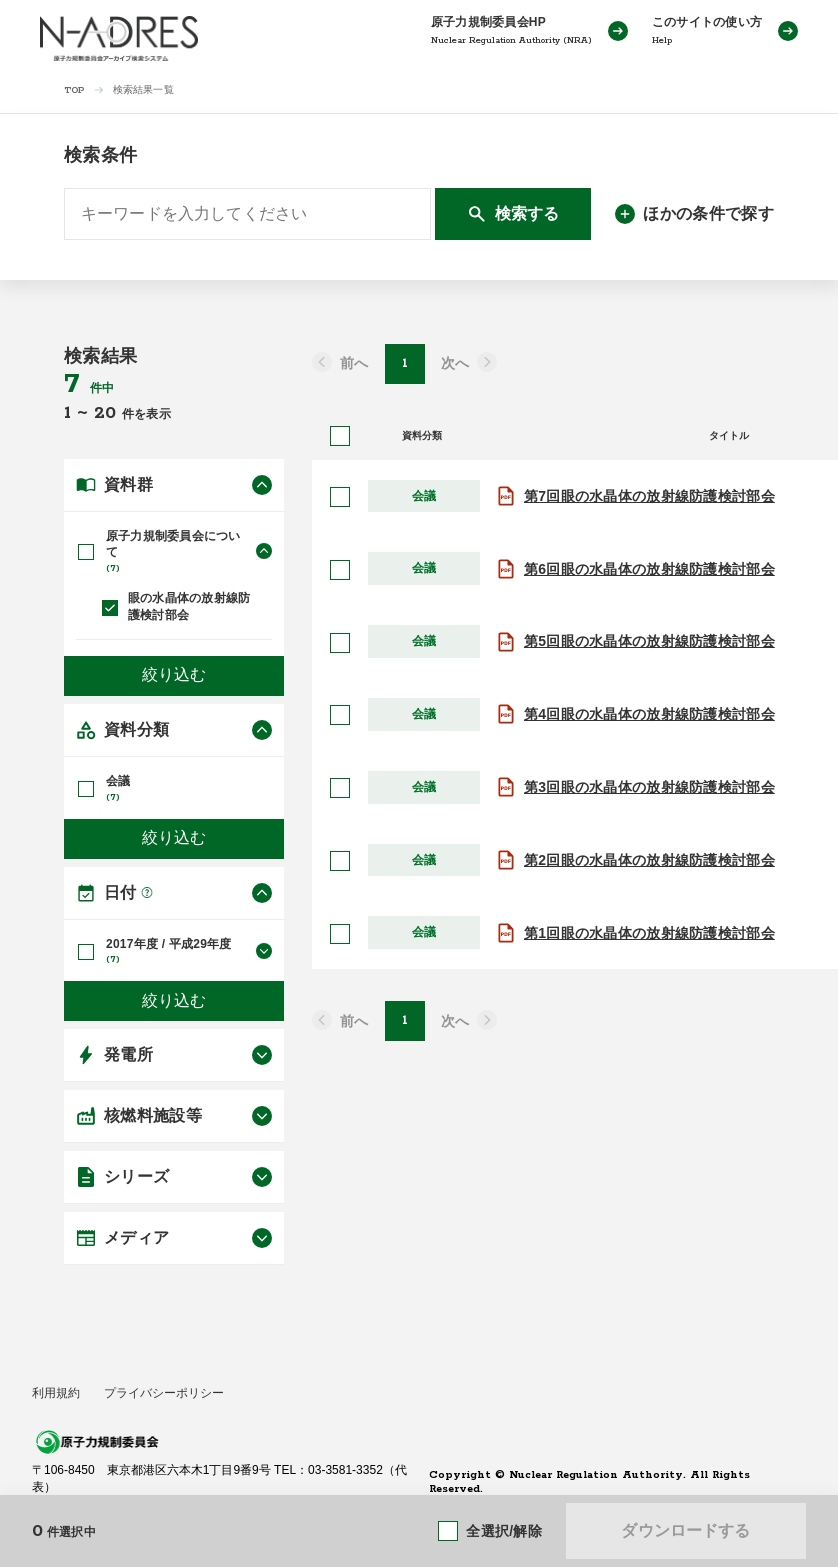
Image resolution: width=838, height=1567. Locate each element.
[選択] (340, 497)
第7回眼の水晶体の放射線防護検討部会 (649, 496)
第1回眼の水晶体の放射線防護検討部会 (649, 933)
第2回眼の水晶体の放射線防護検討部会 (649, 860)
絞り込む (174, 676)
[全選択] (340, 436)
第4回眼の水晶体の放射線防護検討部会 (649, 714)
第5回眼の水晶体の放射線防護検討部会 (649, 641)
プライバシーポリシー (164, 1393)
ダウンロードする (685, 1530)
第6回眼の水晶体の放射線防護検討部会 (649, 569)
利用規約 (56, 1393)
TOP (74, 90)
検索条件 (100, 155)
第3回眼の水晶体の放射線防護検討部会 (649, 787)
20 (108, 413)
